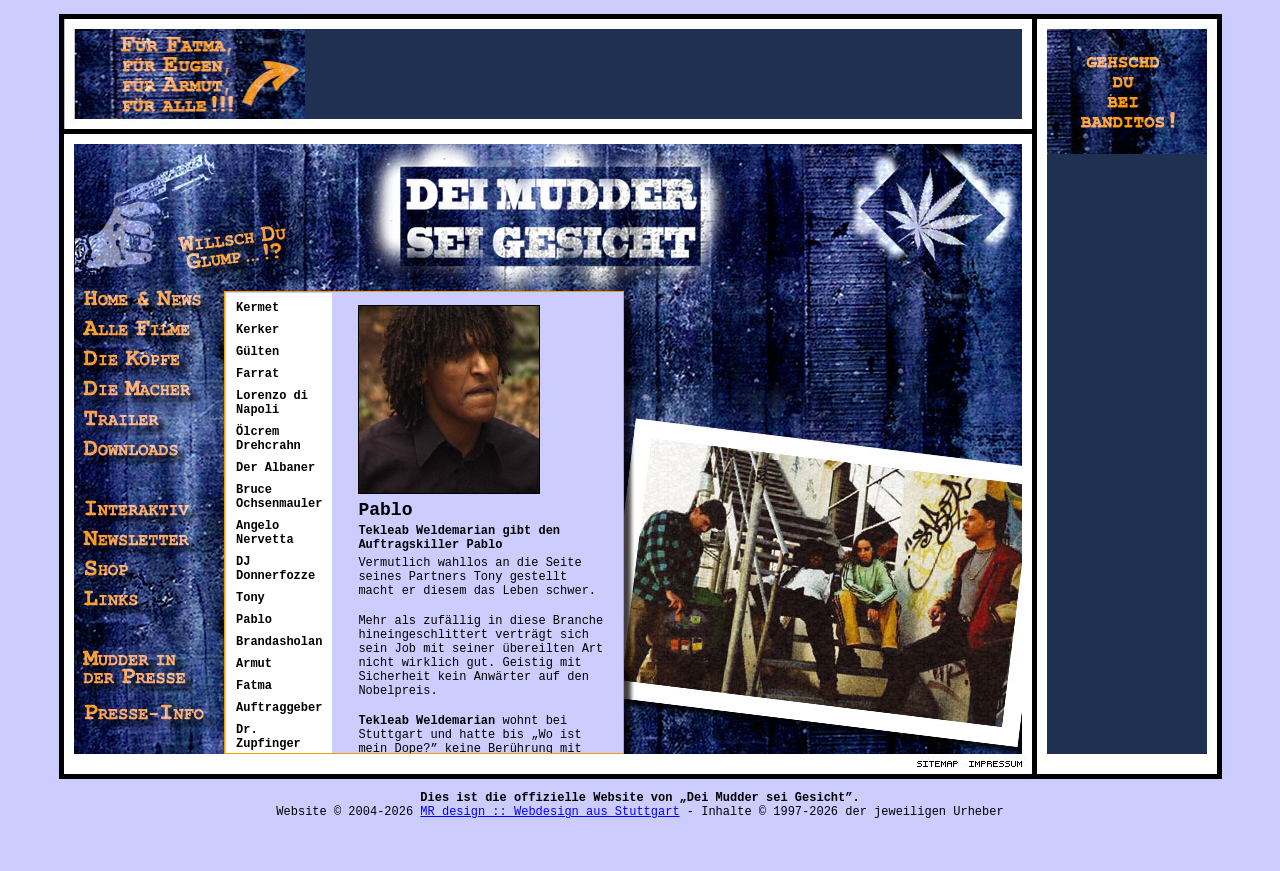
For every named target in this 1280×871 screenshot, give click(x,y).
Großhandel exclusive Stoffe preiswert (299, 864)
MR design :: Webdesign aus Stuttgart (549, 798)
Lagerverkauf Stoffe (68, 864)
